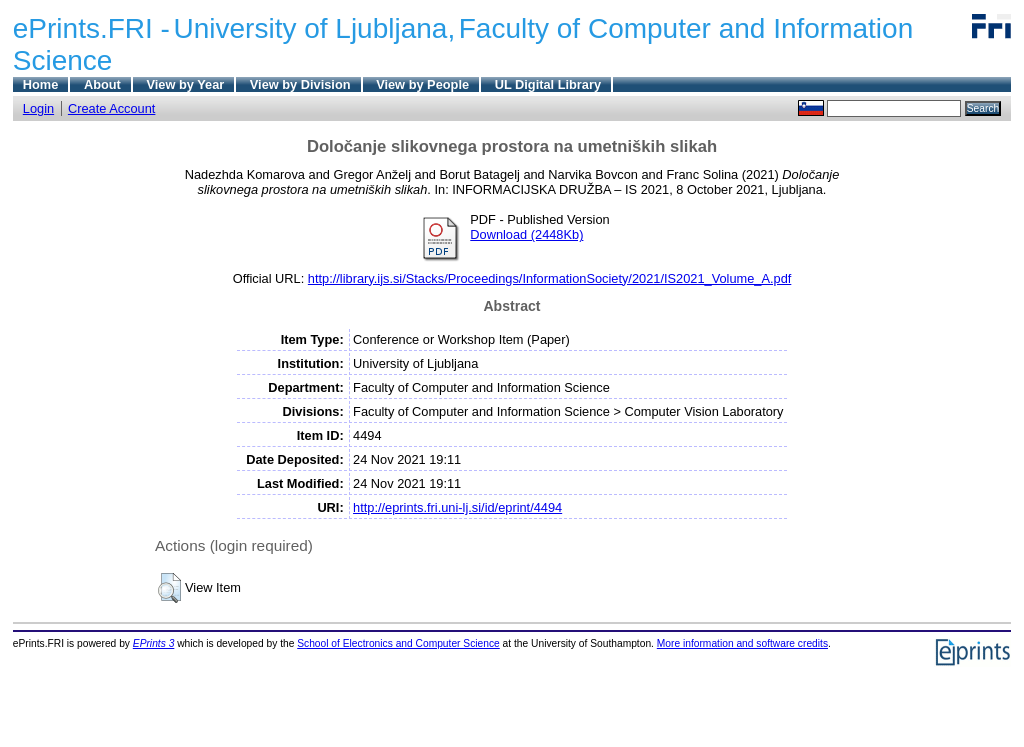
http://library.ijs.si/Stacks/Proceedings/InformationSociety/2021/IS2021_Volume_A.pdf (549, 278)
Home (41, 84)
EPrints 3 (154, 643)
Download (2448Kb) (526, 234)
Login (38, 108)
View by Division (300, 84)
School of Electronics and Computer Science (398, 643)
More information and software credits (742, 643)
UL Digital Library (548, 84)
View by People (422, 84)
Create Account (112, 108)
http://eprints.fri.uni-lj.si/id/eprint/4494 (457, 507)
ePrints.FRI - (91, 28)
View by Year (185, 84)
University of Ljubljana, (315, 28)
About (102, 84)
